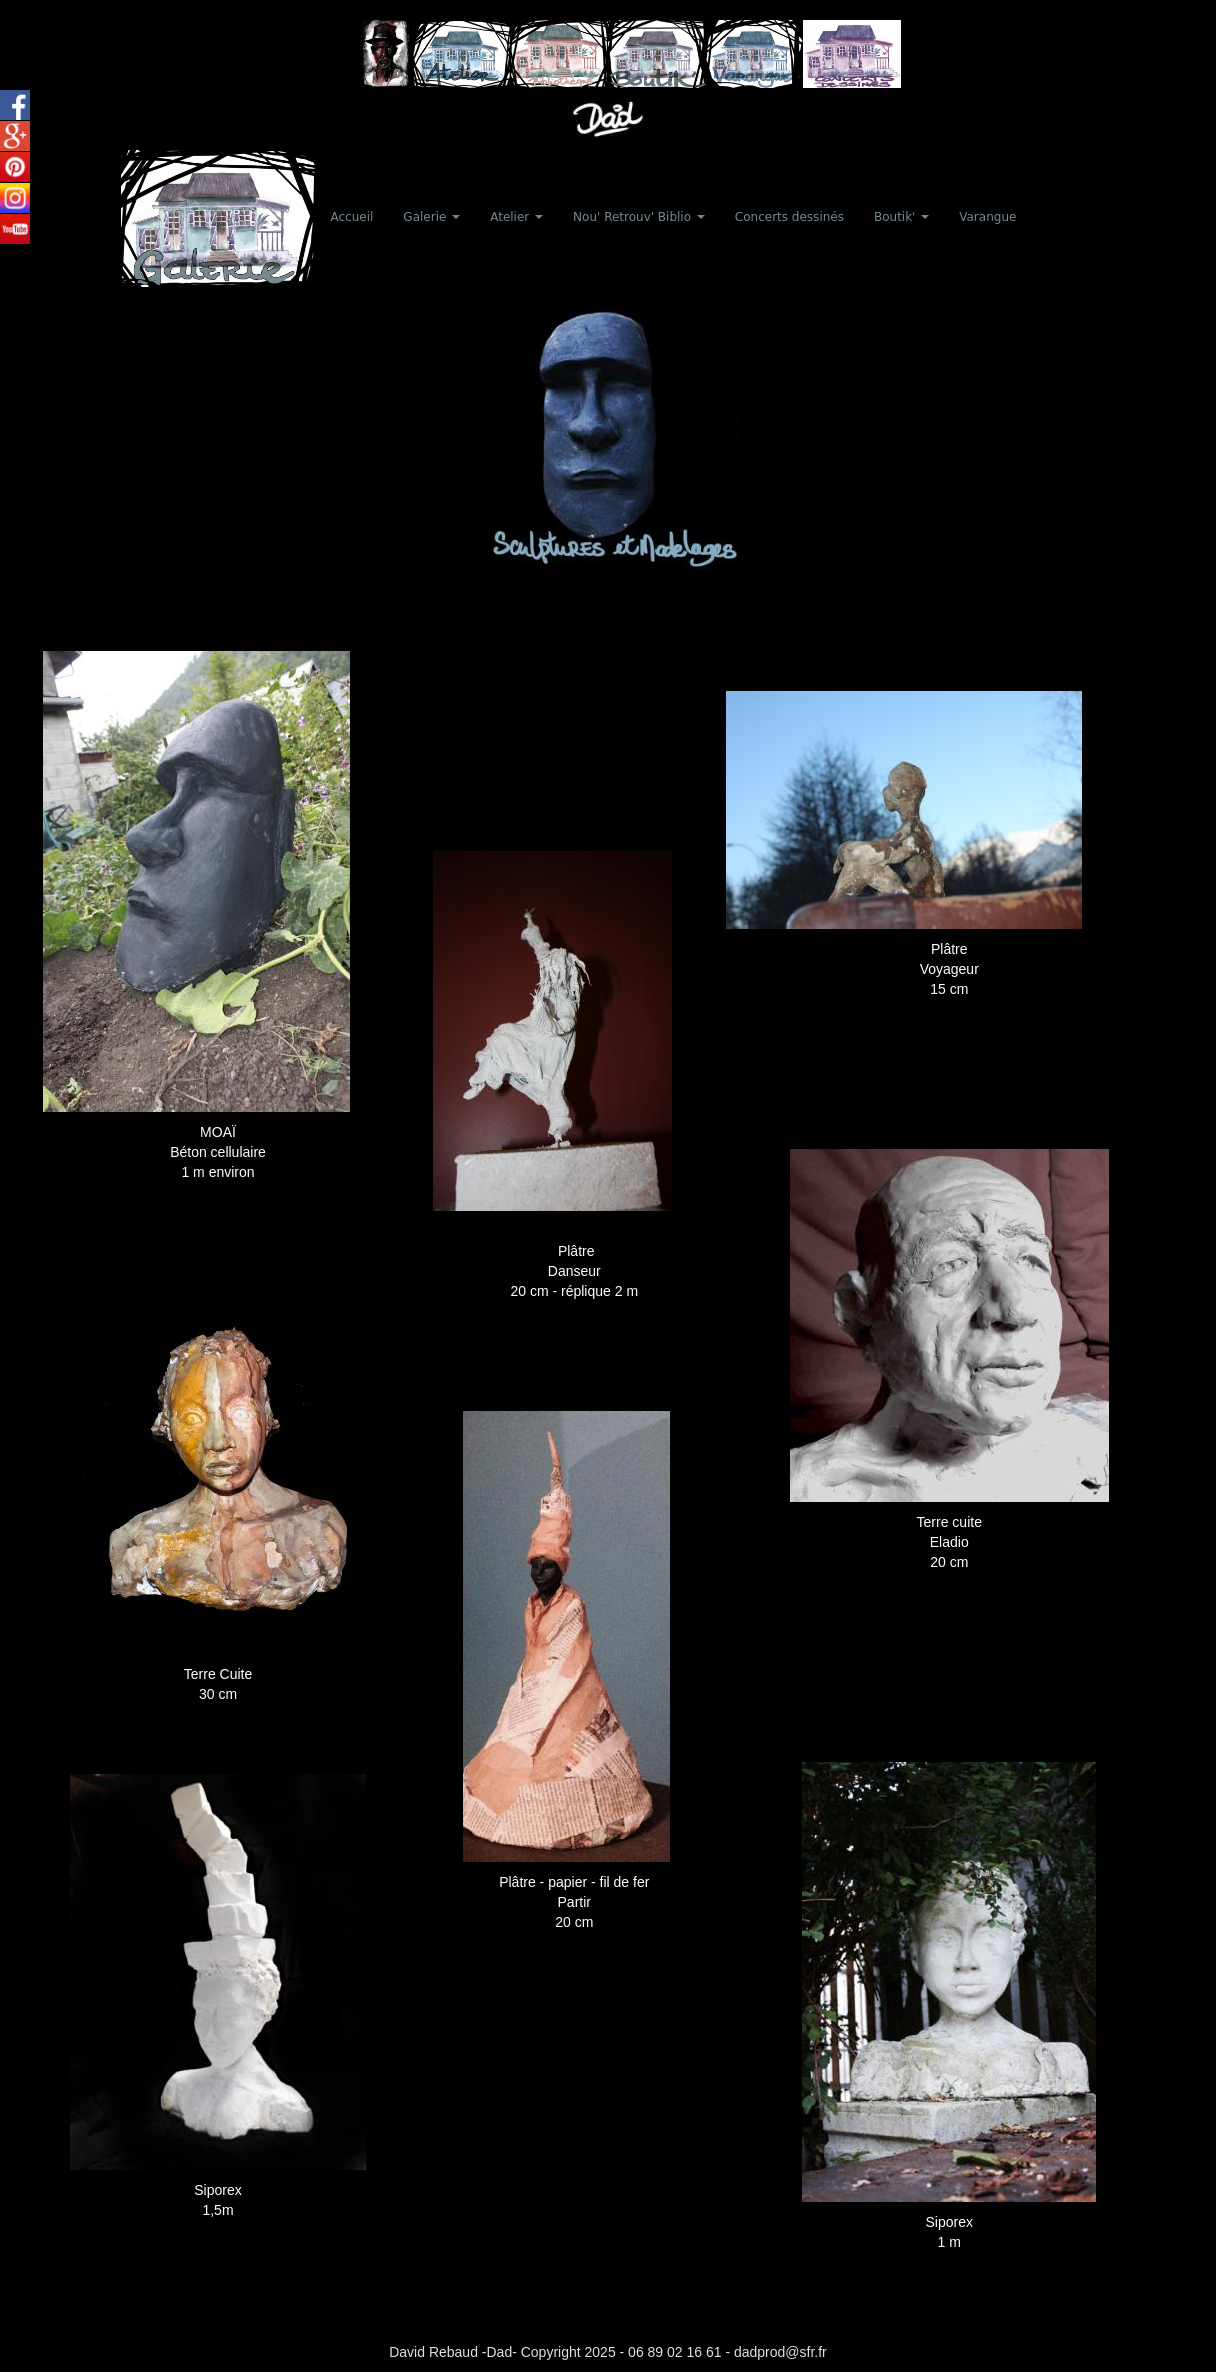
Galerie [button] (431, 217)
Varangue (987, 217)
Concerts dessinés (789, 217)
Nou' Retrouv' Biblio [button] (639, 217)
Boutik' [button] (901, 217)
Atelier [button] (516, 217)
